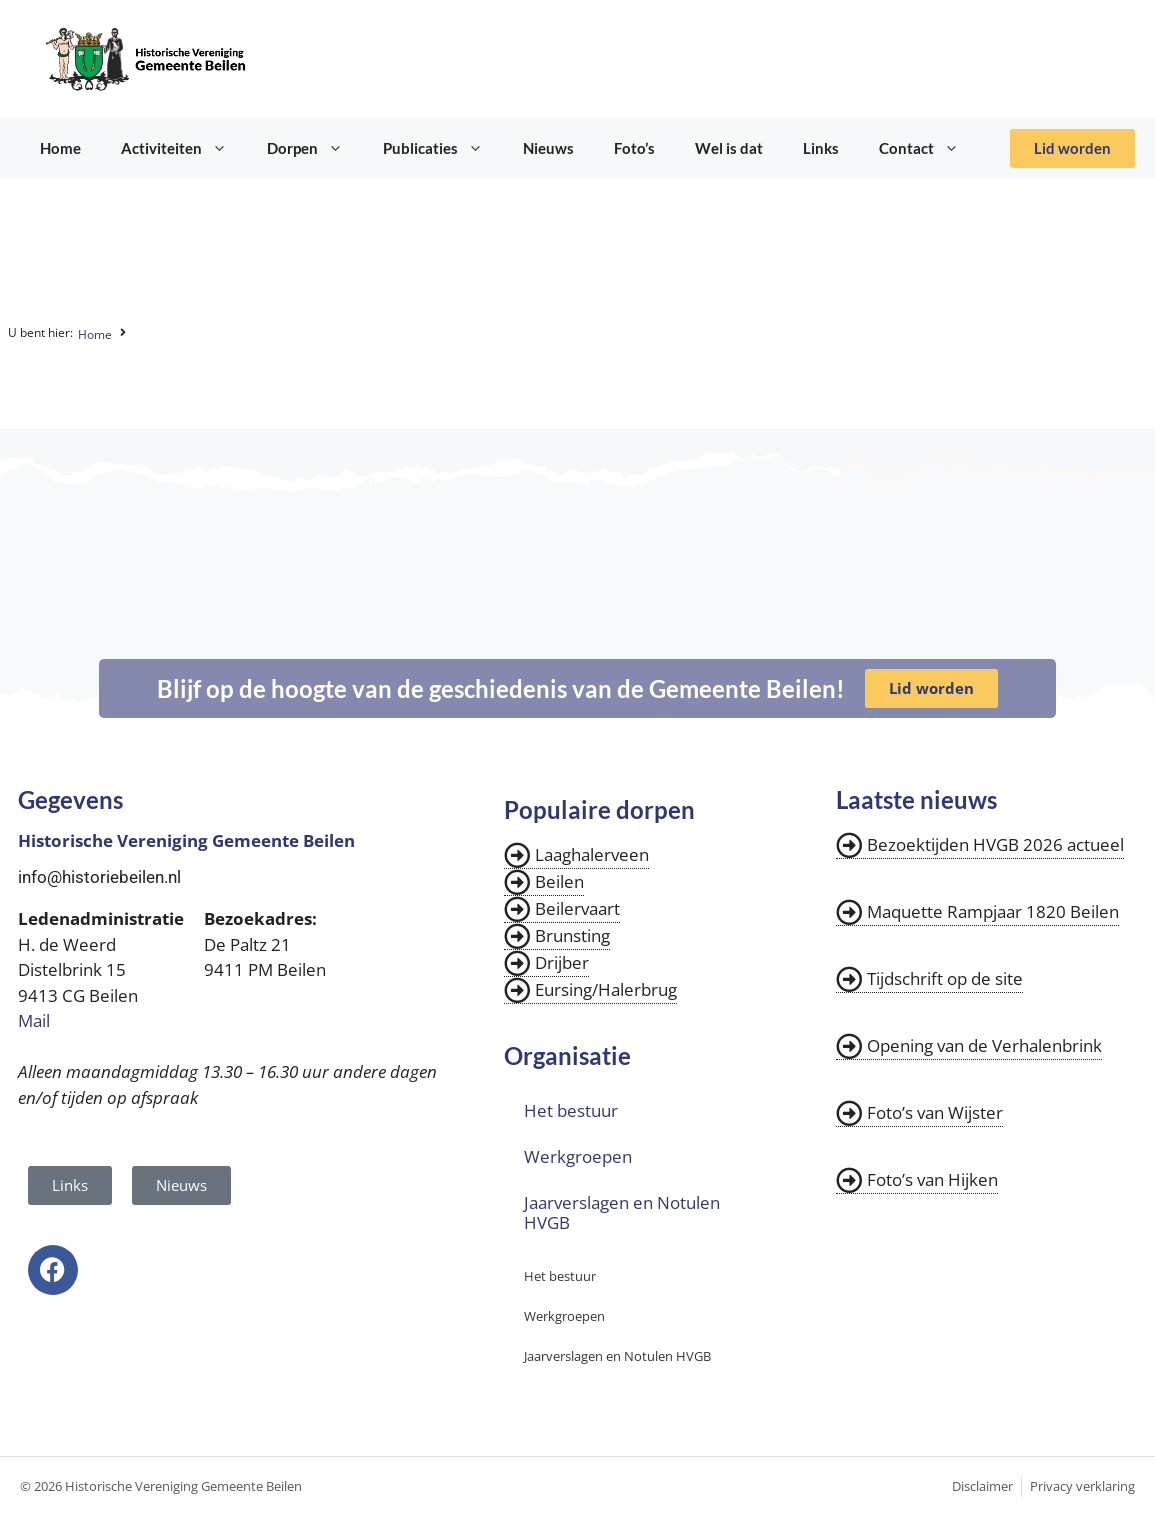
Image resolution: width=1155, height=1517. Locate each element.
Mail (34, 1020)
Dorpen (315, 148)
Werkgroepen (578, 1156)
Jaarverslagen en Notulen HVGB (622, 1212)
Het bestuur (571, 1110)
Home (60, 148)
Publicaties (443, 148)
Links (821, 148)
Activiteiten (184, 148)
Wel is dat (729, 148)
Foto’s (634, 148)
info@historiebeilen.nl (99, 877)
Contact (929, 148)
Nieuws (548, 148)
